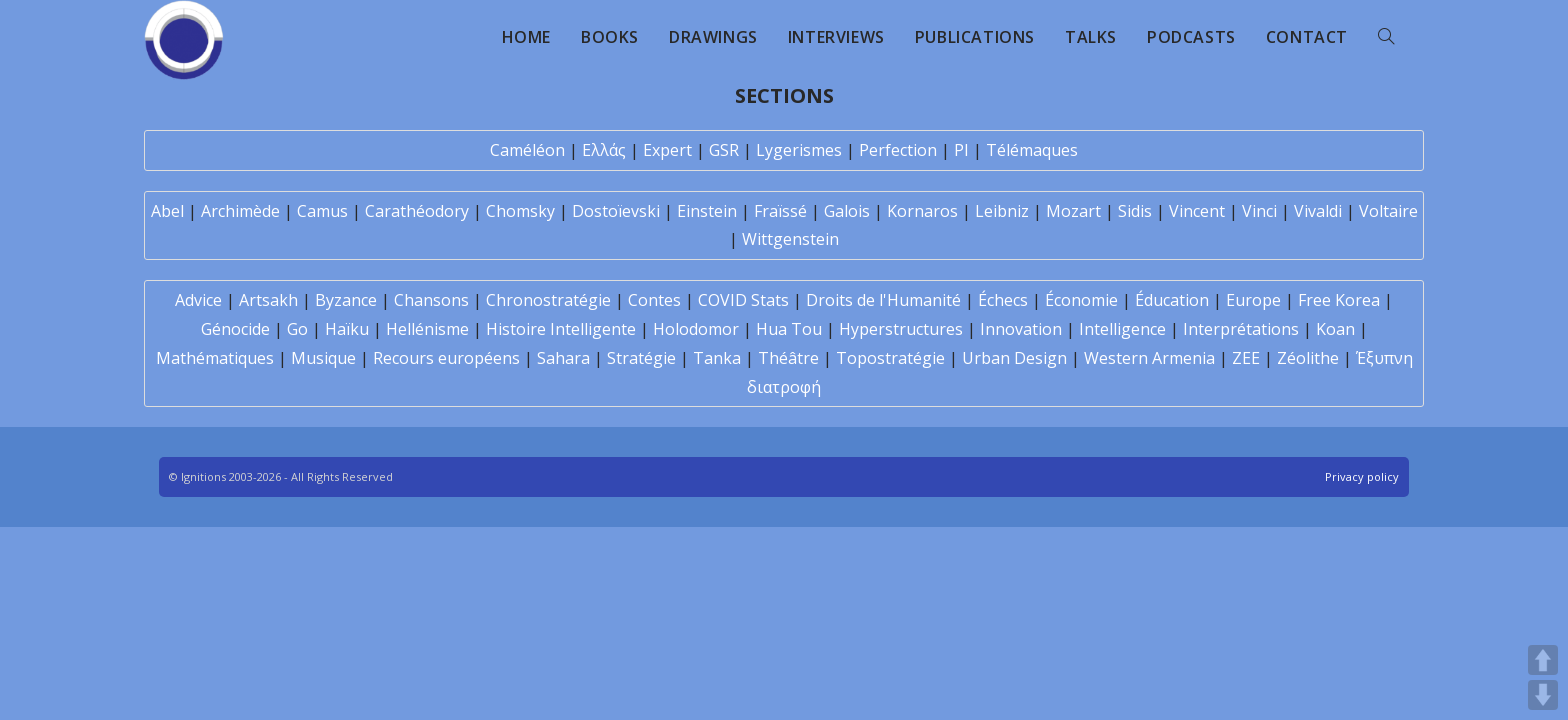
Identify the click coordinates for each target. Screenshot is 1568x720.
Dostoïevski (616, 211)
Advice (198, 300)
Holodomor (696, 329)
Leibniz (1002, 211)
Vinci (1259, 211)
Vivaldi (1318, 211)
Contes (654, 300)
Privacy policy (1362, 476)
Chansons (431, 300)
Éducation (1172, 300)
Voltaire (1388, 211)
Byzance (346, 300)
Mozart (1073, 211)
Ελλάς (604, 150)
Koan (1335, 329)
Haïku (347, 329)
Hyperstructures (901, 329)
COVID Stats (743, 300)
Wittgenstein (790, 239)
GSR (724, 150)
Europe (1253, 300)
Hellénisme (427, 329)
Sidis (1135, 211)
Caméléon (527, 150)
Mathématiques (215, 358)
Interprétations (1241, 329)
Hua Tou (789, 329)
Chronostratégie (548, 300)
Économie (1081, 300)
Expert (667, 150)
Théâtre (788, 358)
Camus (322, 211)
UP (1543, 660)
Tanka (717, 358)
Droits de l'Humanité (883, 300)
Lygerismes (799, 150)
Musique (323, 358)
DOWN (1543, 695)
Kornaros (922, 211)
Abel (167, 211)
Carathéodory (417, 211)
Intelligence (1122, 329)
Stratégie (641, 358)
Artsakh (268, 300)
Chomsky (520, 211)
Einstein (707, 211)
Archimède (240, 211)
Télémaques (1032, 150)
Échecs (1003, 300)
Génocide (235, 329)
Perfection (898, 150)
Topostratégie (890, 358)
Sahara (563, 358)
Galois (847, 211)
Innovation (1021, 329)
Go (297, 329)
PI (961, 150)
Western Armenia (1149, 358)
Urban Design (1014, 358)
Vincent (1197, 211)
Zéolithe (1308, 358)
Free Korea (1339, 300)
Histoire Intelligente (561, 329)
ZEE (1246, 358)
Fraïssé (780, 211)
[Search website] (1386, 37)
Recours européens (446, 358)
